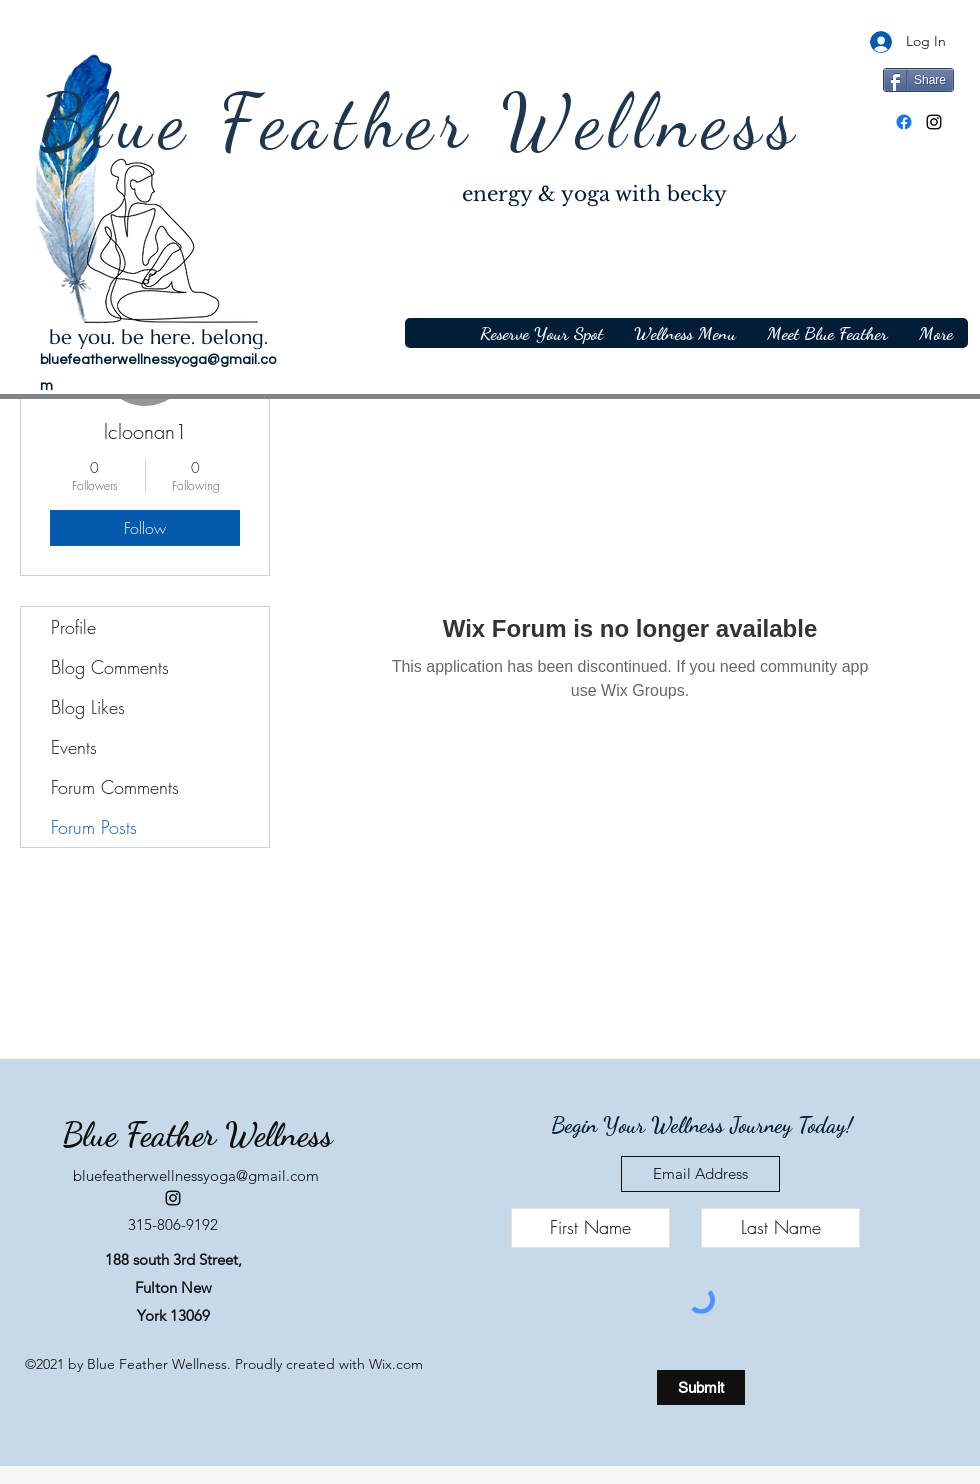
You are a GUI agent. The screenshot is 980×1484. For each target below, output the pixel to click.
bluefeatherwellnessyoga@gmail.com (196, 1175)
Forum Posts (94, 827)
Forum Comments (115, 787)
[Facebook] (904, 122)
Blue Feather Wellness (420, 121)
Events (74, 747)
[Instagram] (934, 122)
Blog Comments (110, 667)
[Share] (918, 80)
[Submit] (701, 1387)
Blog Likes (88, 707)
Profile (73, 627)
